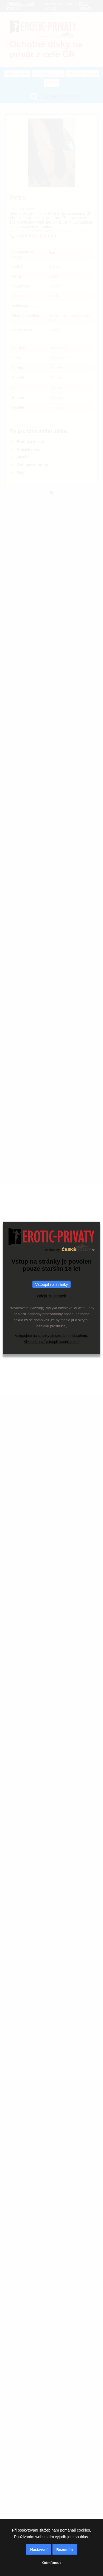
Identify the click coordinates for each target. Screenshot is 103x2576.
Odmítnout (51, 2563)
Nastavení (39, 2549)
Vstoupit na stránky (51, 1284)
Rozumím (64, 2549)
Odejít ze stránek (51, 1296)
